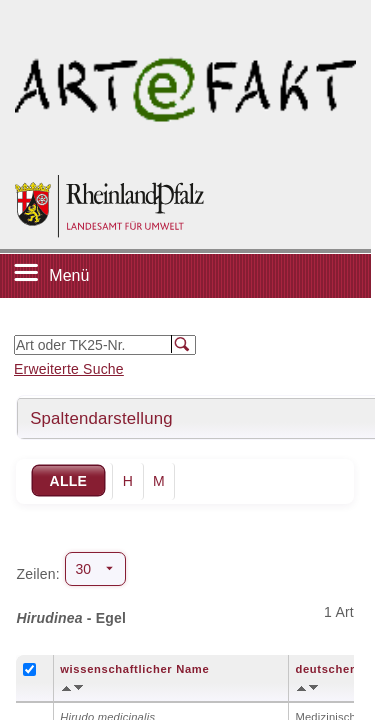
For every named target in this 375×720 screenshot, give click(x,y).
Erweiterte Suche (69, 369)
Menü (69, 275)
